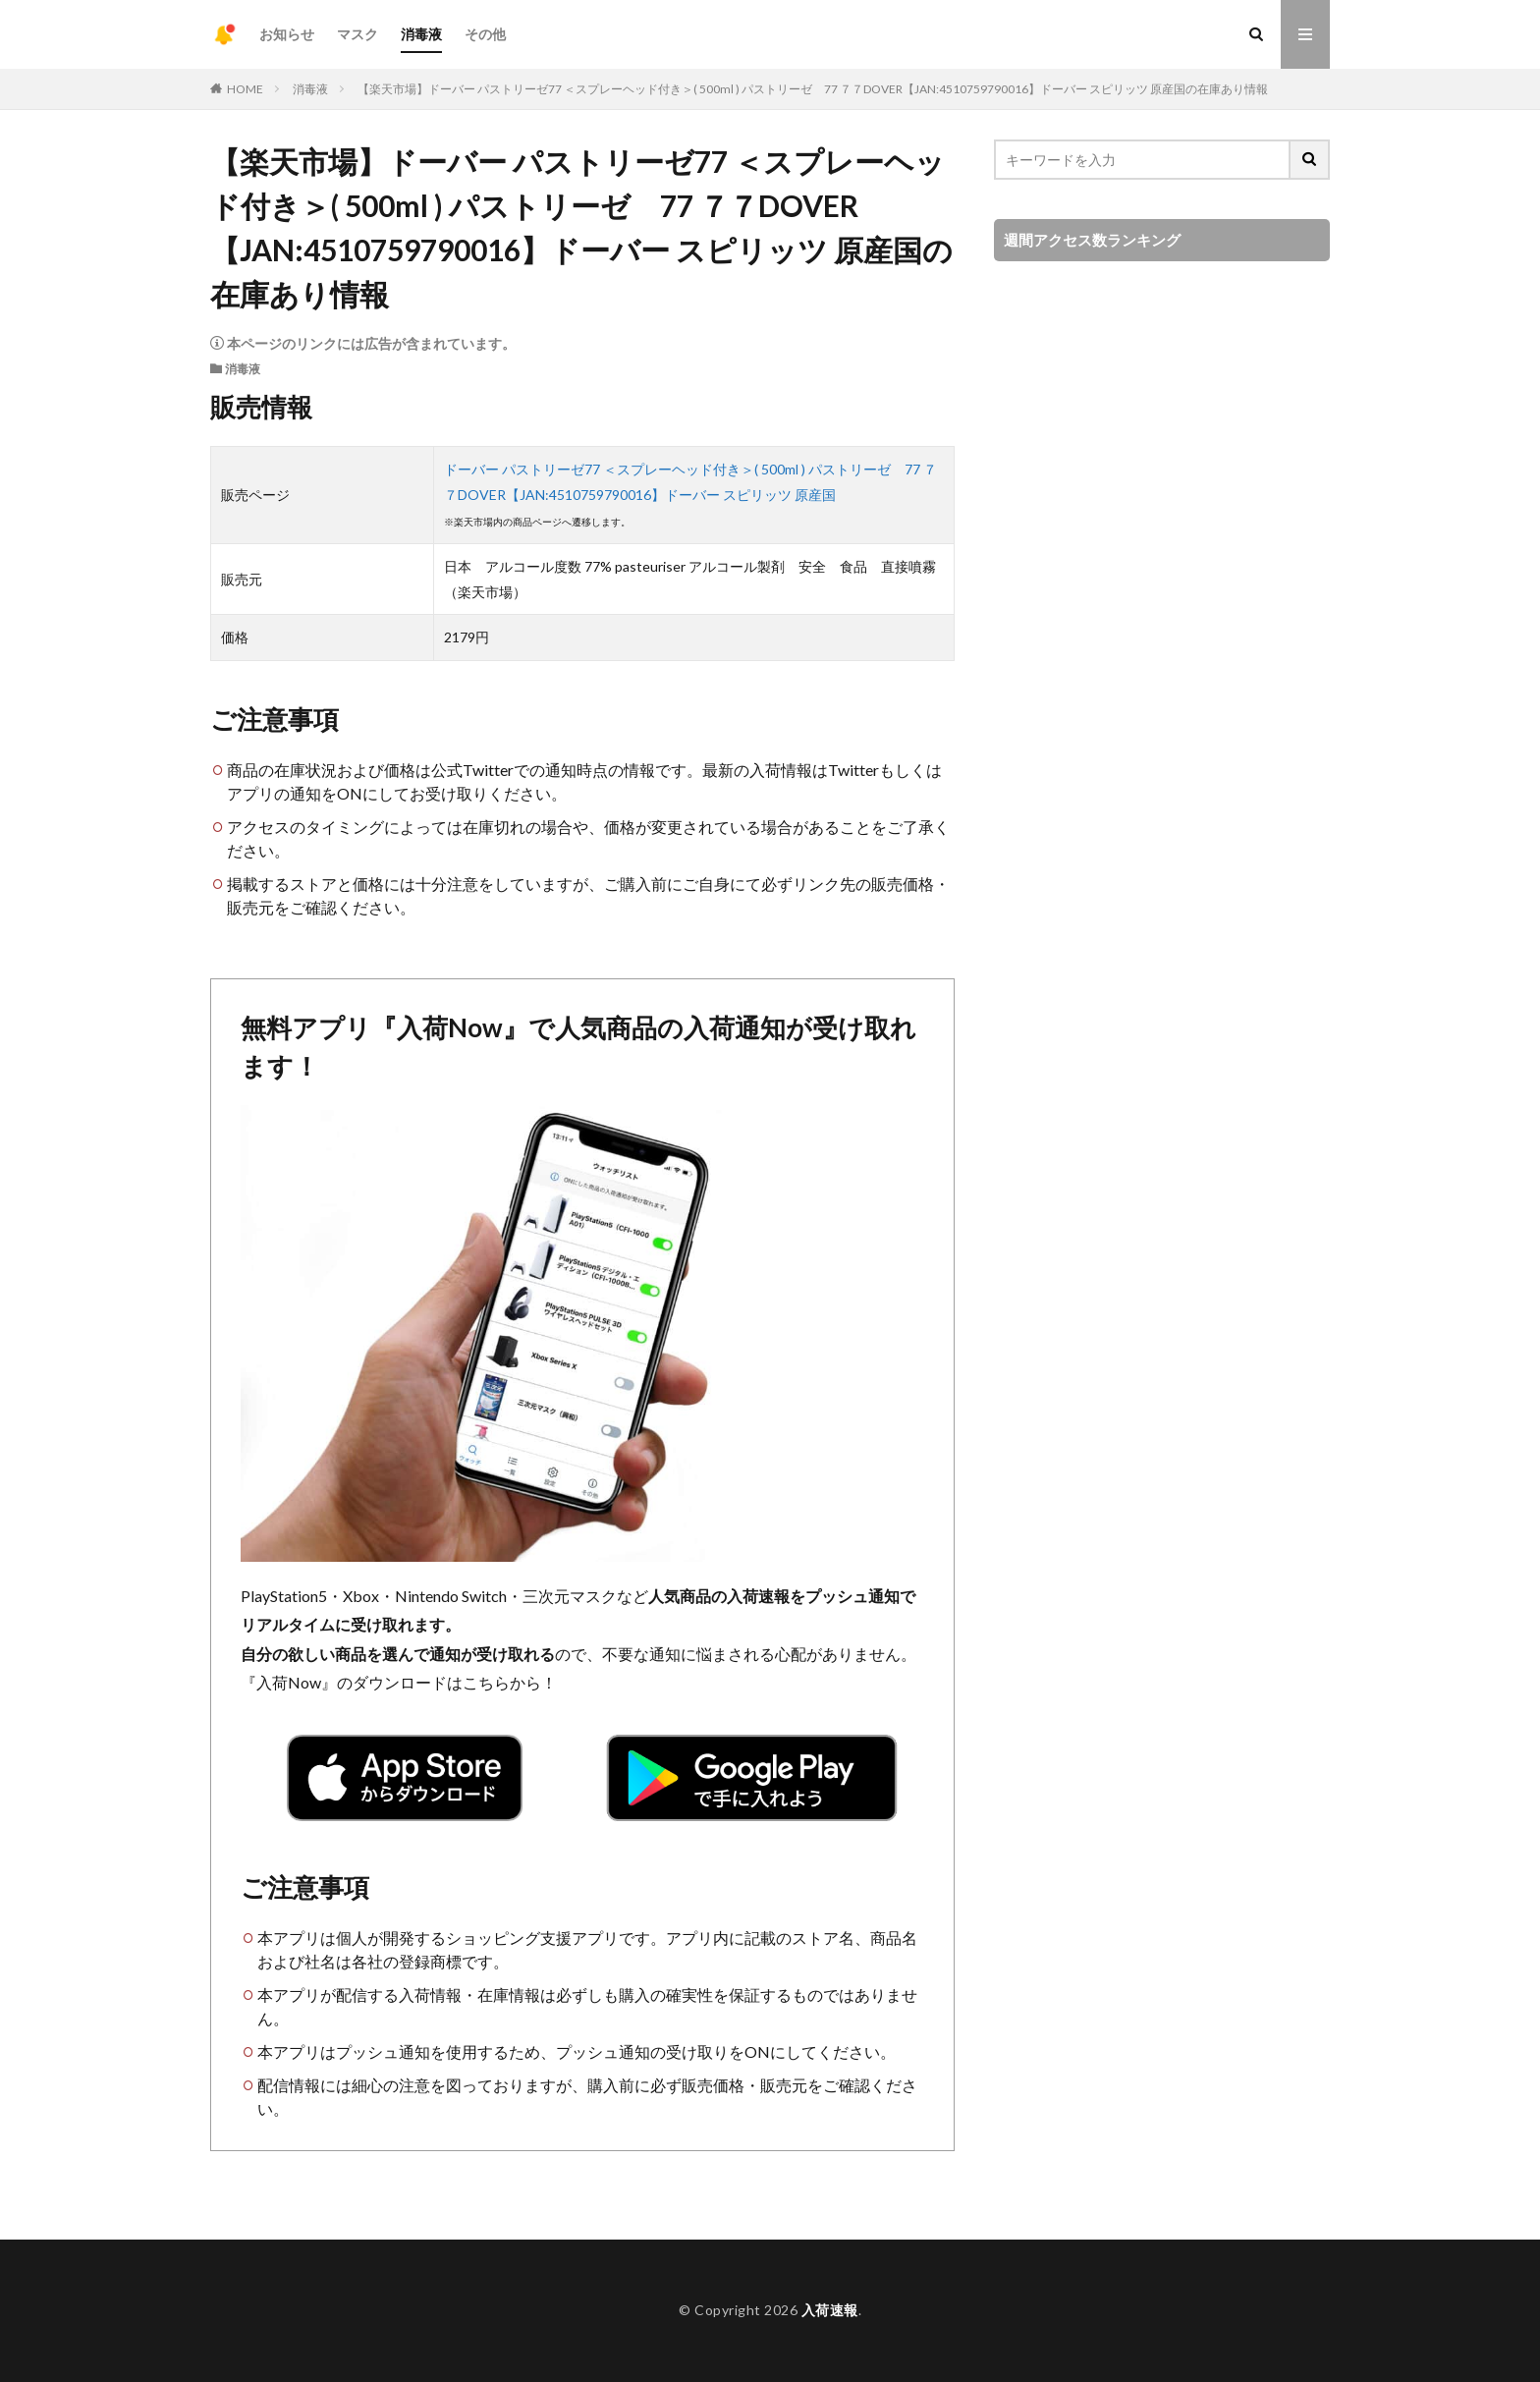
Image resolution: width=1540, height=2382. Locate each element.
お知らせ (286, 34)
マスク (357, 34)
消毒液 (421, 34)
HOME (245, 89)
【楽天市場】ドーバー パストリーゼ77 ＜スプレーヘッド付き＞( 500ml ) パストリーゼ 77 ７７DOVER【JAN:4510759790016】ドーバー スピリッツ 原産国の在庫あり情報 (813, 89)
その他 (485, 34)
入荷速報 (829, 2309)
